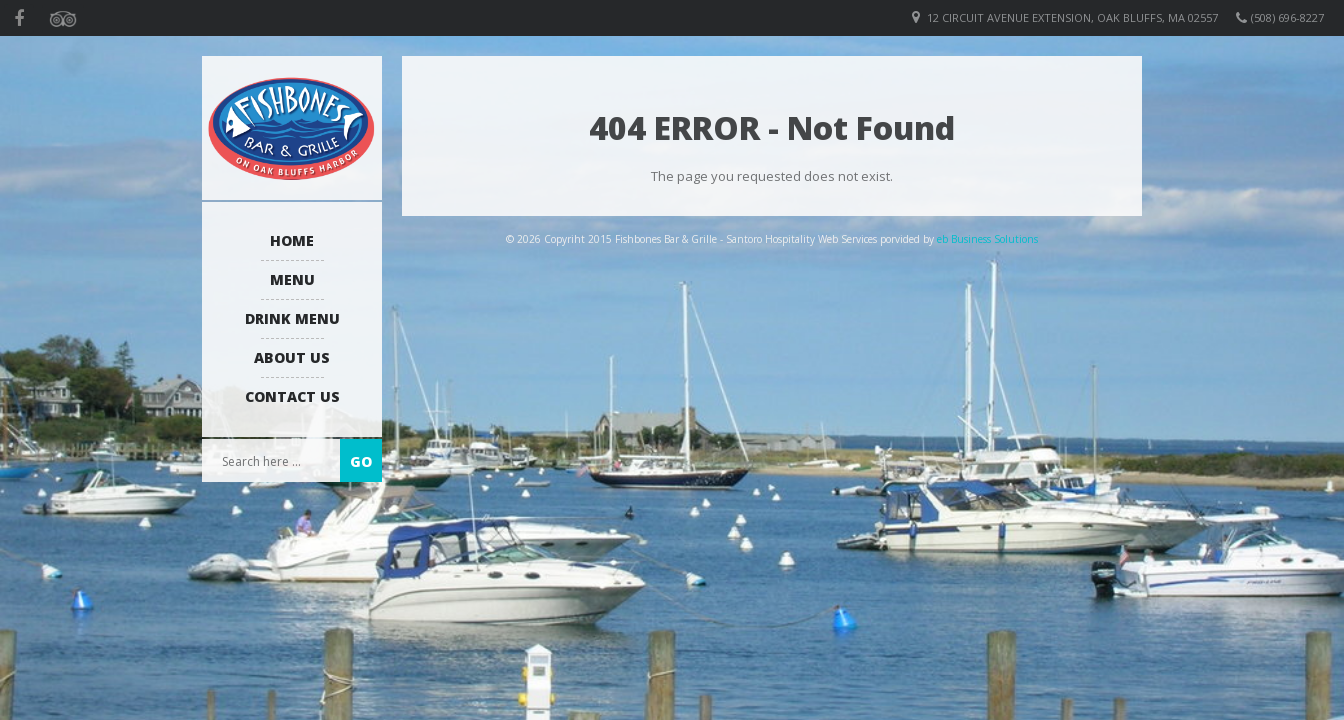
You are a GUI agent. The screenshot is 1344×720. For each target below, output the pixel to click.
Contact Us (292, 396)
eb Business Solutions (987, 239)
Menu (292, 279)
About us (292, 357)
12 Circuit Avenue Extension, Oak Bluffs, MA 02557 (1072, 17)
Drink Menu (292, 318)
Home (292, 240)
